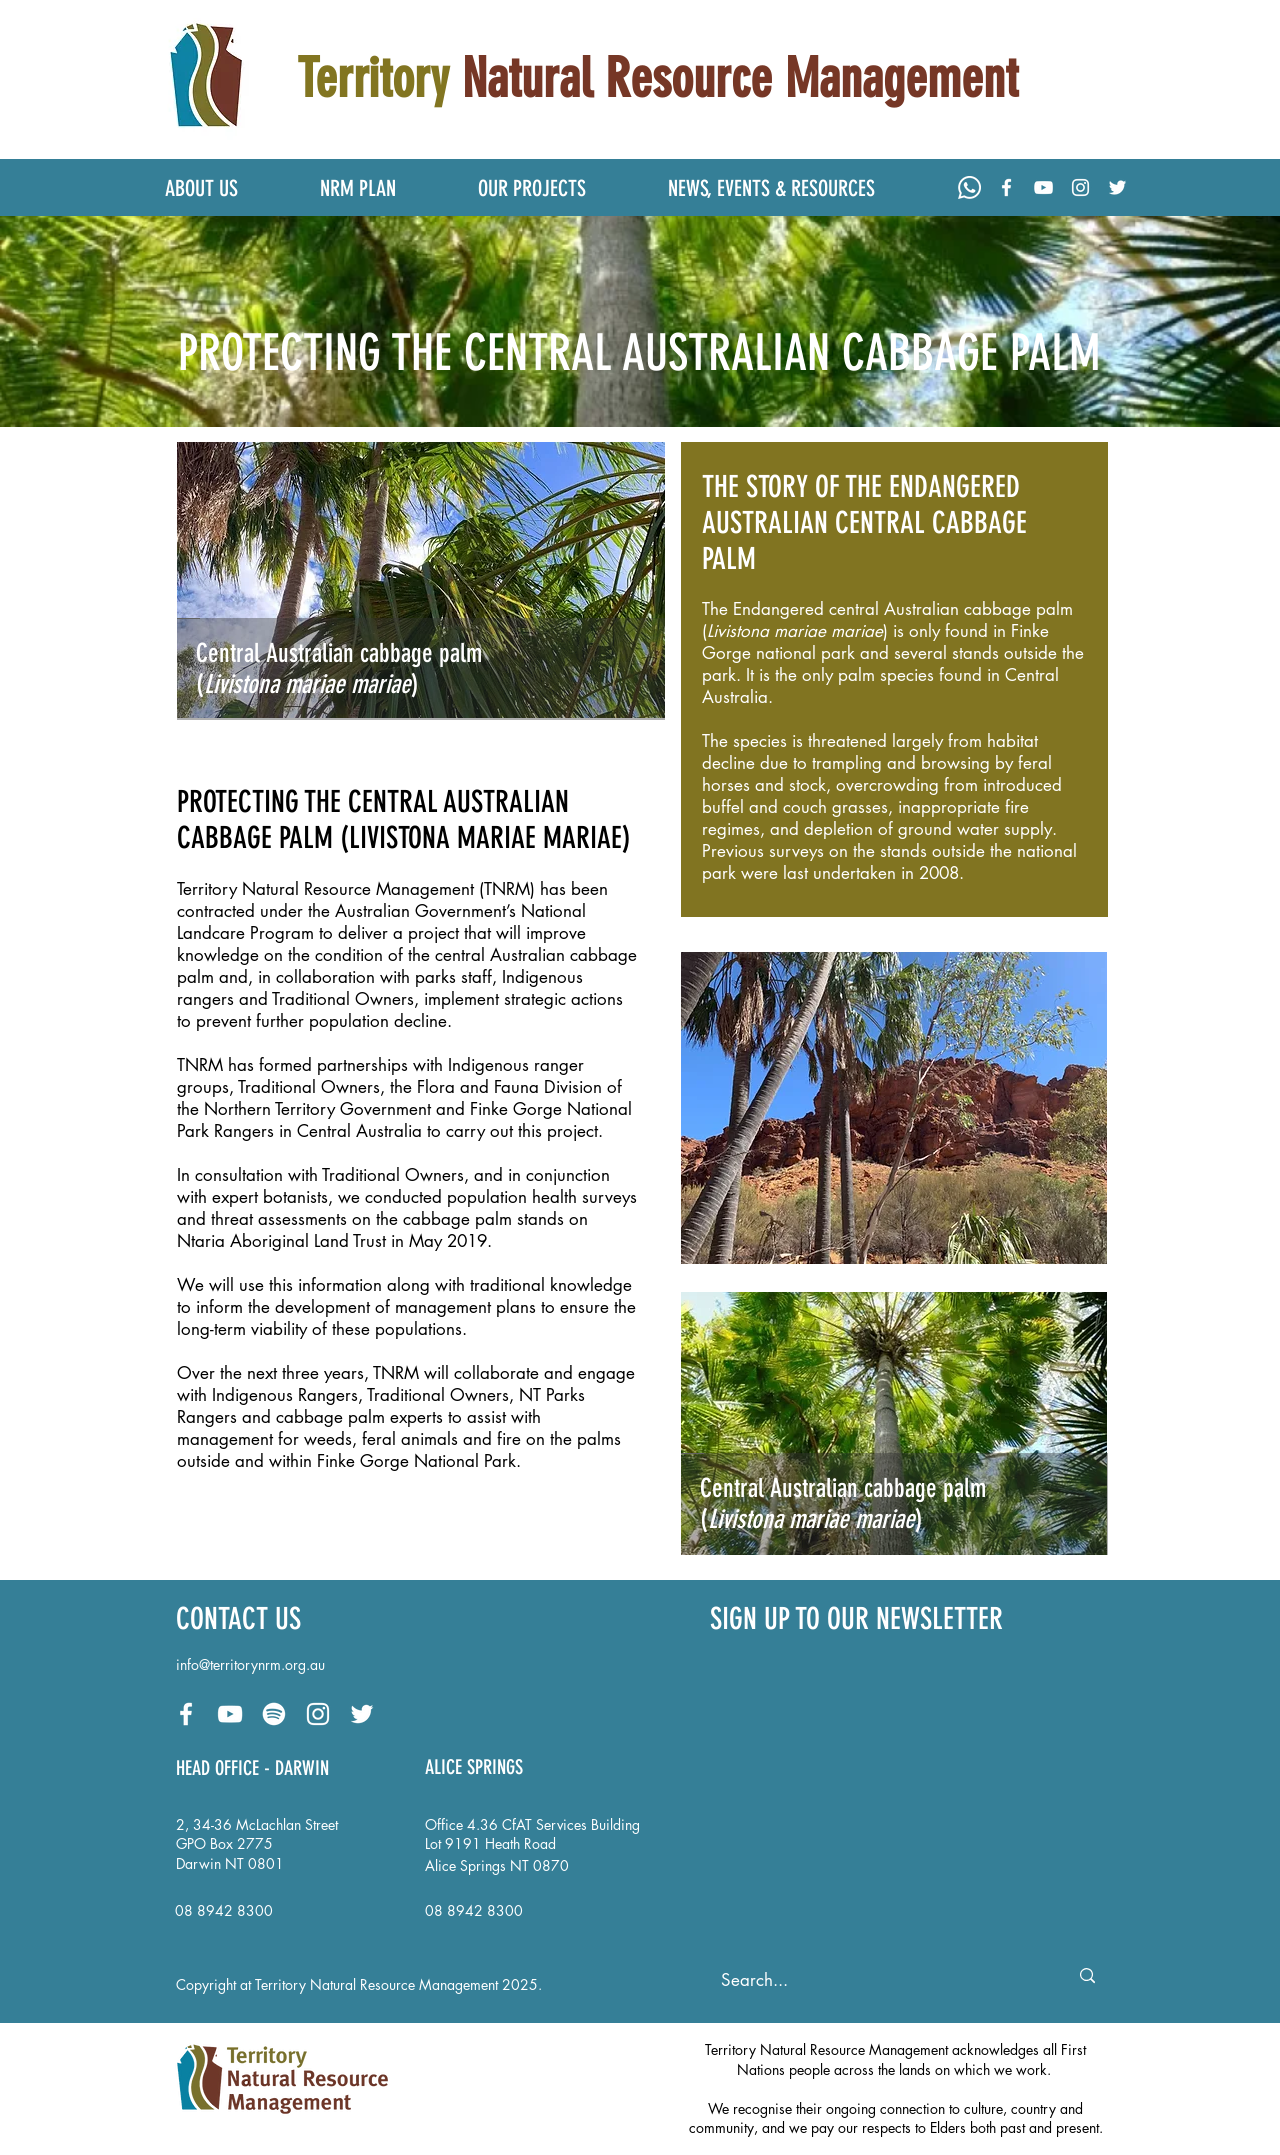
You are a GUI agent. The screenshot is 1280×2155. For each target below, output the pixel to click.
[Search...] (876, 1981)
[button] (227, 189)
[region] (894, 679)
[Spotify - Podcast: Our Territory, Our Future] (274, 1714)
